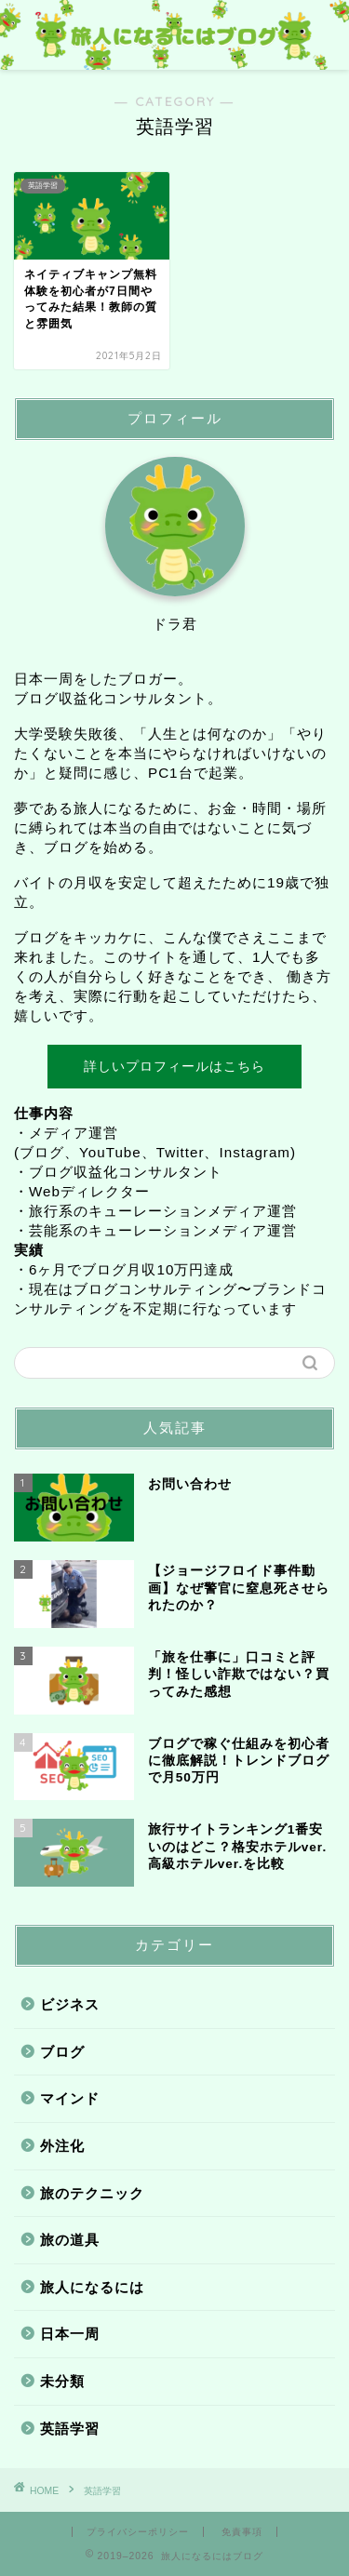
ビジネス (70, 2004)
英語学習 (70, 2428)
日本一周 (70, 2334)
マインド (70, 2098)
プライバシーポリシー (138, 2532)
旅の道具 (70, 2240)
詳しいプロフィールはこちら (174, 1066)
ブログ (62, 2052)
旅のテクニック (92, 2193)
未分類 (62, 2381)
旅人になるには (92, 2287)
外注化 (62, 2146)
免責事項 (241, 2532)
